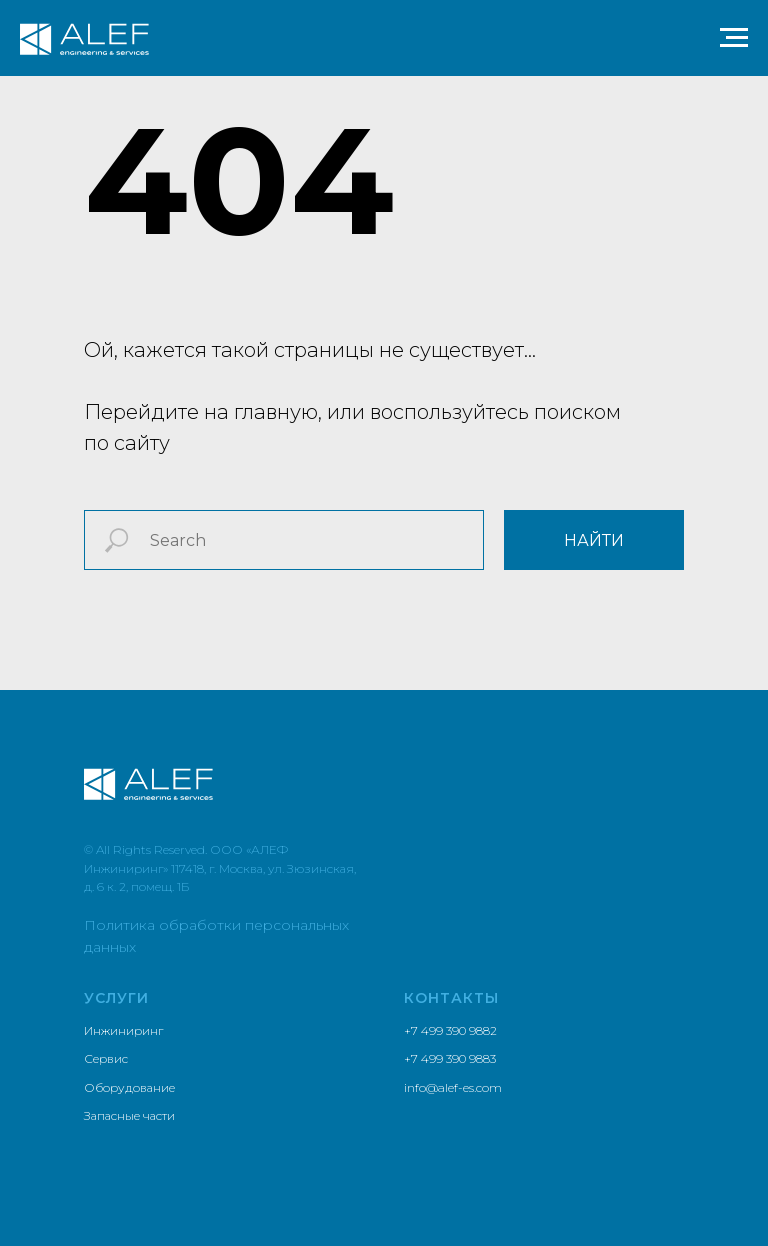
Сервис (106, 1058)
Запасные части (129, 1115)
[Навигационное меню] (734, 38)
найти (594, 540)
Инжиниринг (123, 1030)
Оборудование (129, 1087)
